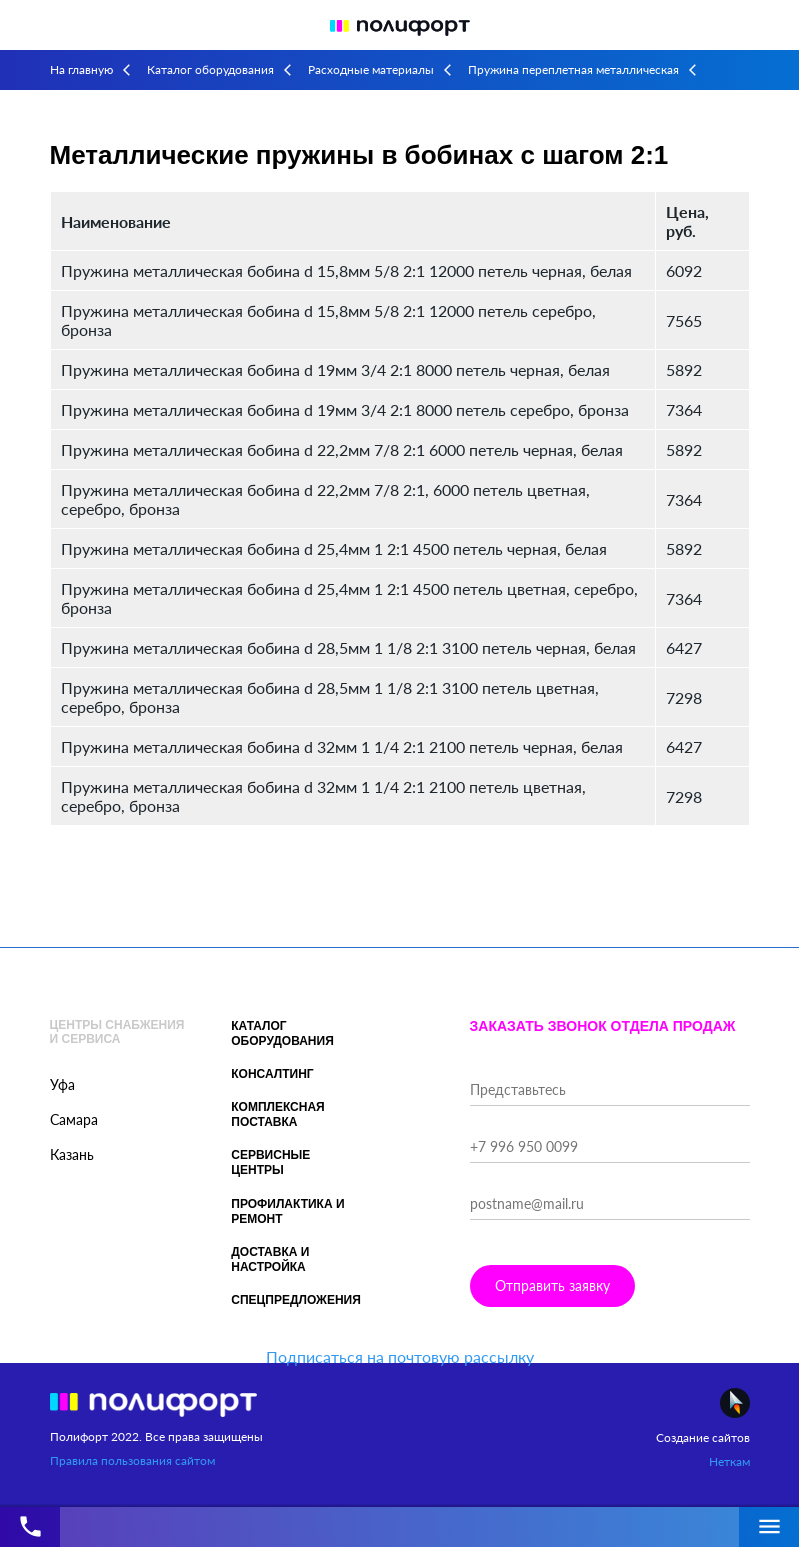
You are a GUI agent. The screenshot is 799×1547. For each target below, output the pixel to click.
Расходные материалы (371, 69)
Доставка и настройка (270, 1259)
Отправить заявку (552, 1285)
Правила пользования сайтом (132, 1460)
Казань (72, 1154)
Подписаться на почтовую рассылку (400, 1356)
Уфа (62, 1084)
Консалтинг (272, 1074)
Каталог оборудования (210, 69)
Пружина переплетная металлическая (573, 69)
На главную (81, 69)
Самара (74, 1119)
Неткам (729, 1461)
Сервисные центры (270, 1162)
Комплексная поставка (278, 1114)
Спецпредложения (296, 1300)
